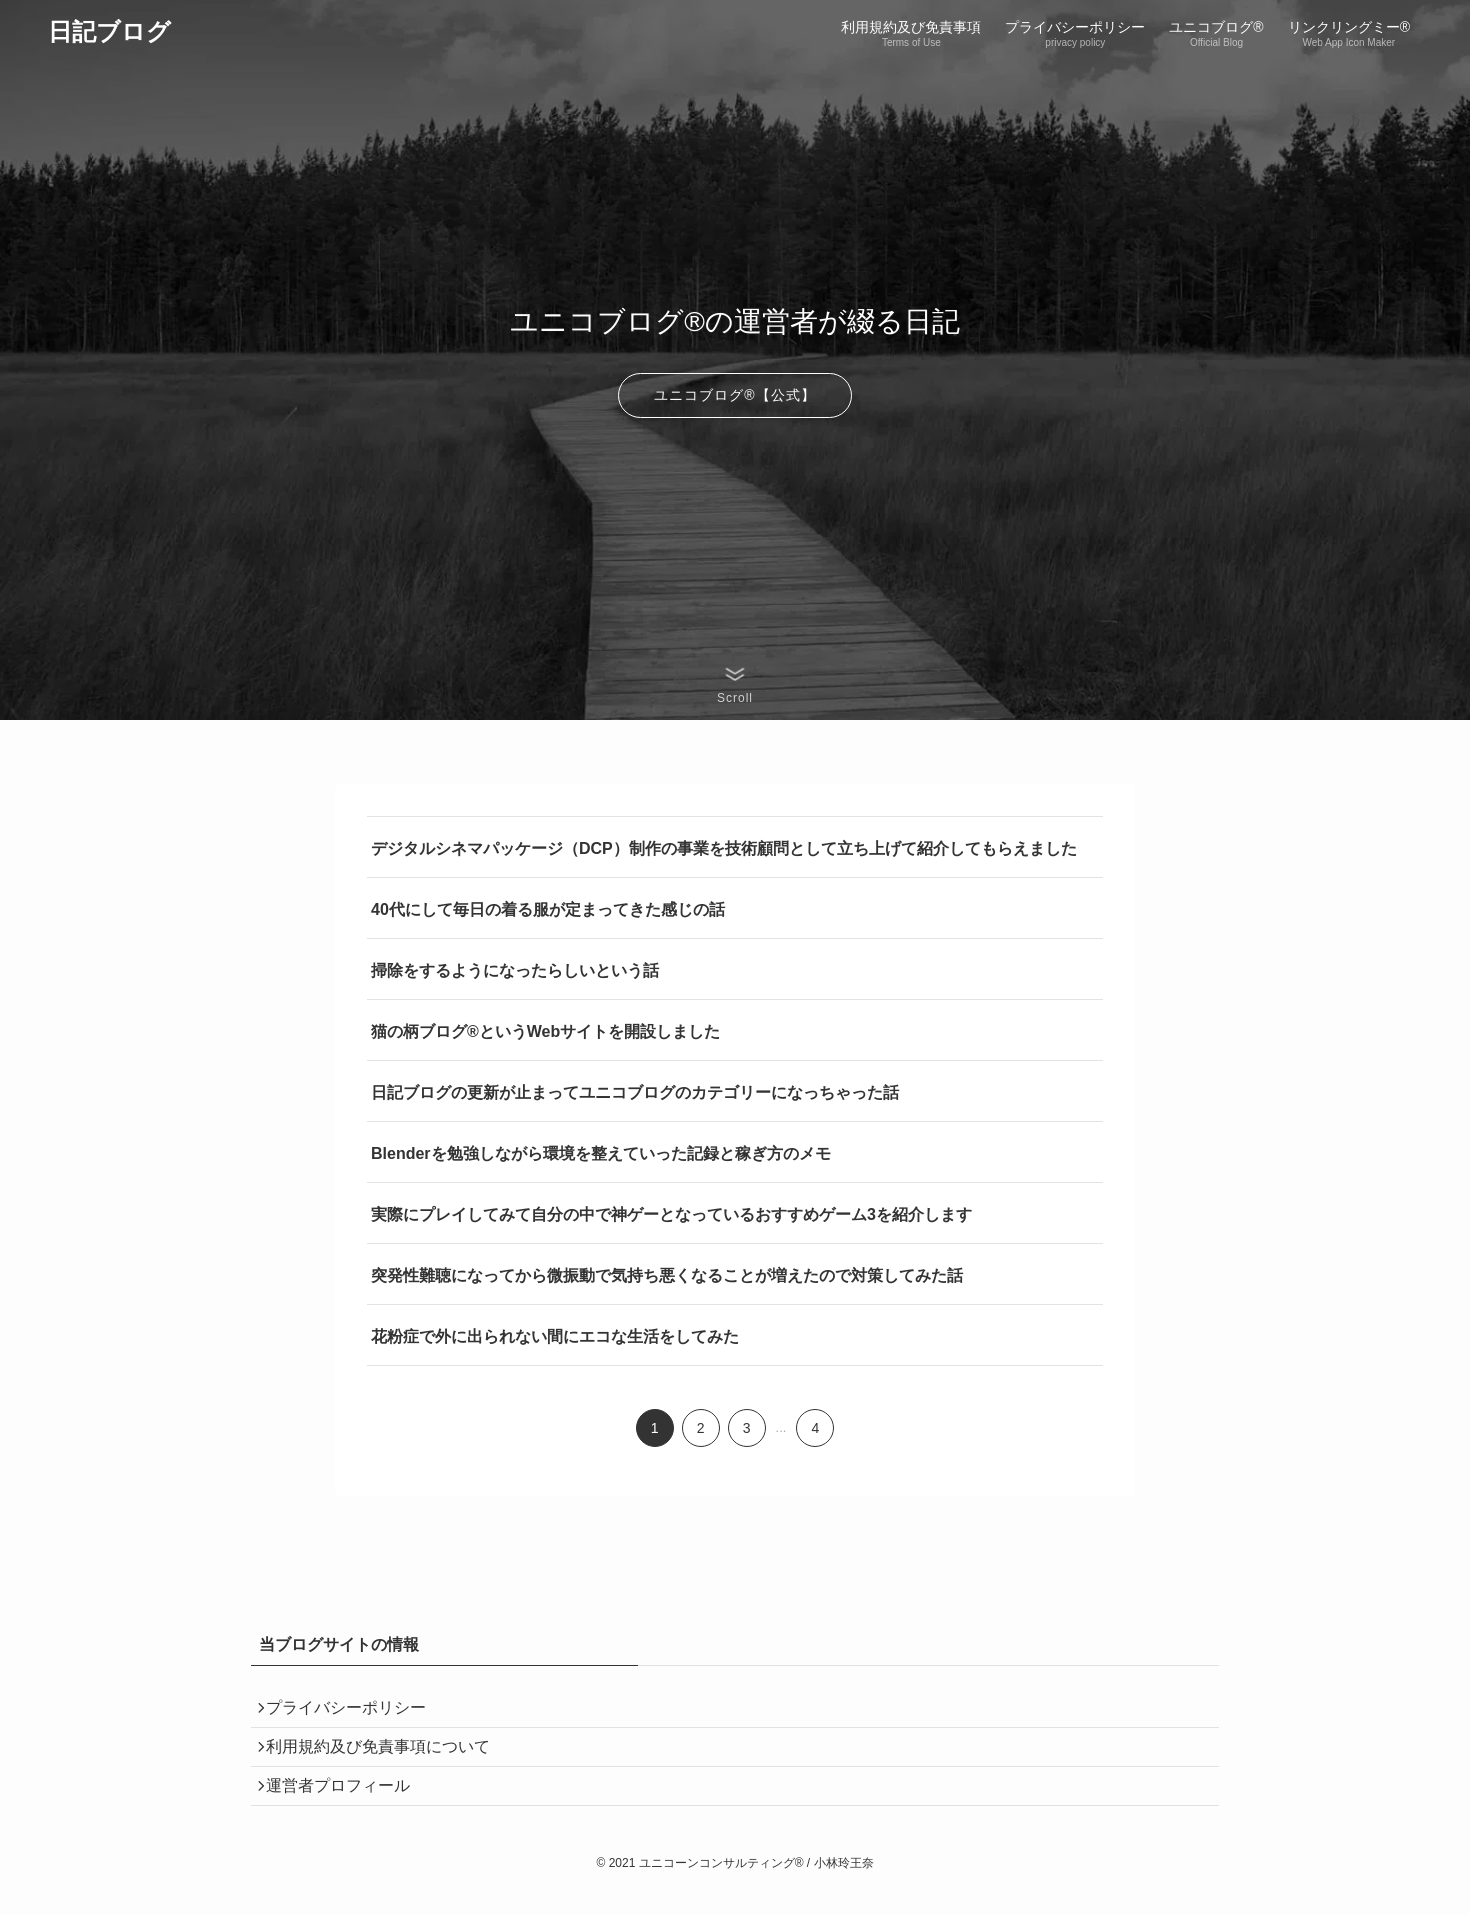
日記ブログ (109, 32)
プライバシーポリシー (355, 1712)
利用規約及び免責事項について (387, 1759)
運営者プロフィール (347, 1806)
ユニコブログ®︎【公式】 (734, 395)
